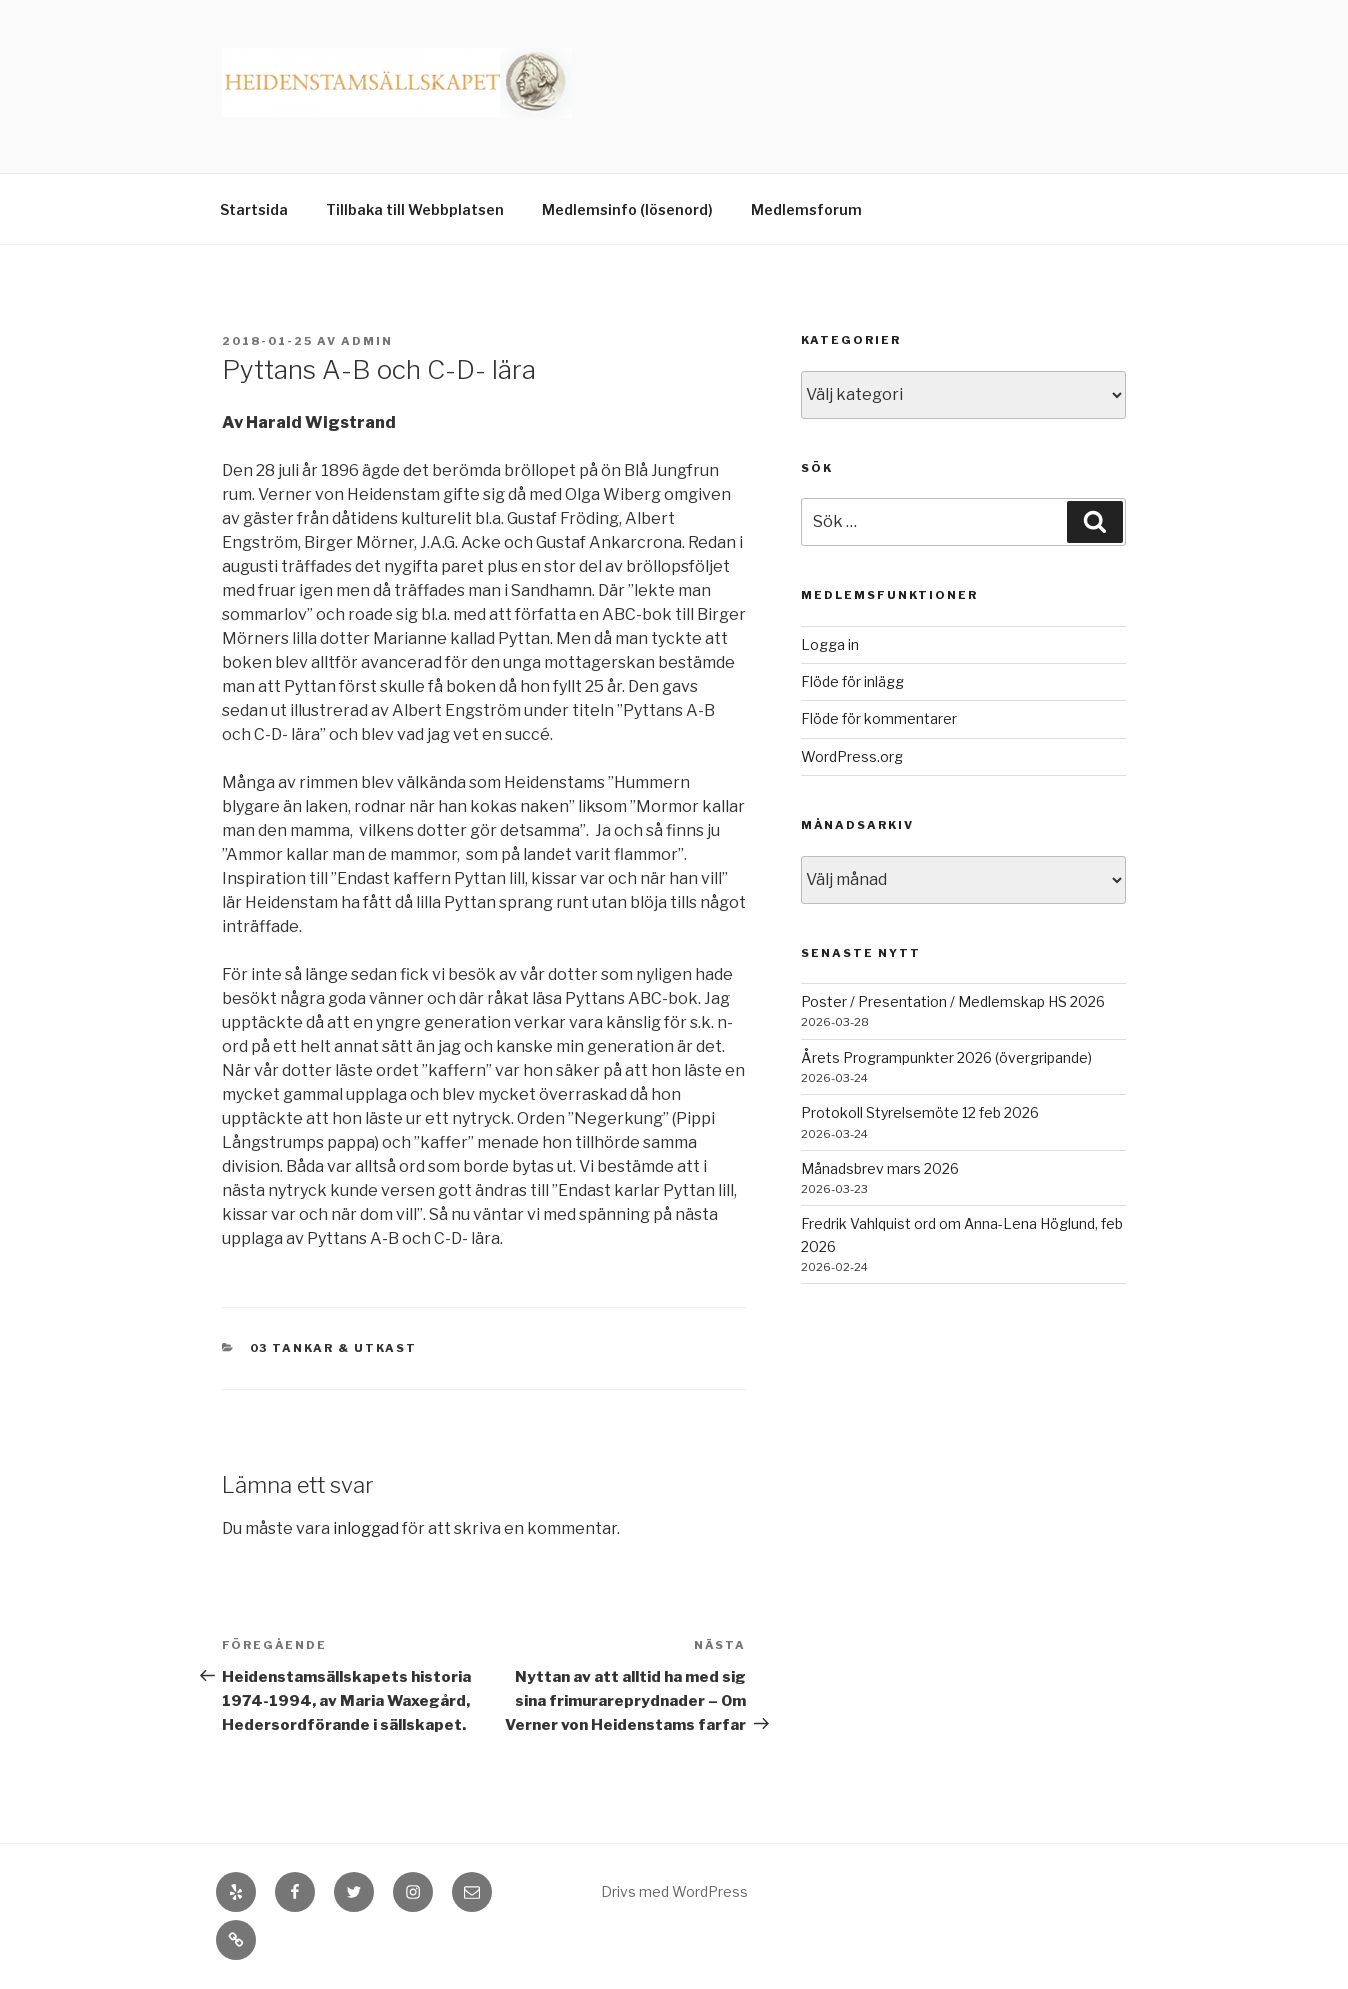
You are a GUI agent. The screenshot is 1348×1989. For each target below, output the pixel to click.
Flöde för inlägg (852, 681)
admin (367, 341)
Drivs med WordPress (674, 1891)
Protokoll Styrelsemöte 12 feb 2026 (920, 1112)
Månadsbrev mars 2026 (880, 1168)
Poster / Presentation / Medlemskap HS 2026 (953, 1001)
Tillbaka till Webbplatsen (415, 209)
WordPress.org (852, 756)
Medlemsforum (806, 209)
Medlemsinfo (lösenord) (627, 209)
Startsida (254, 209)
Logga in (830, 644)
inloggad (366, 1528)
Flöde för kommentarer (879, 718)
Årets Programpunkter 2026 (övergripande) (946, 1057)
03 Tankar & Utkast (334, 1348)
